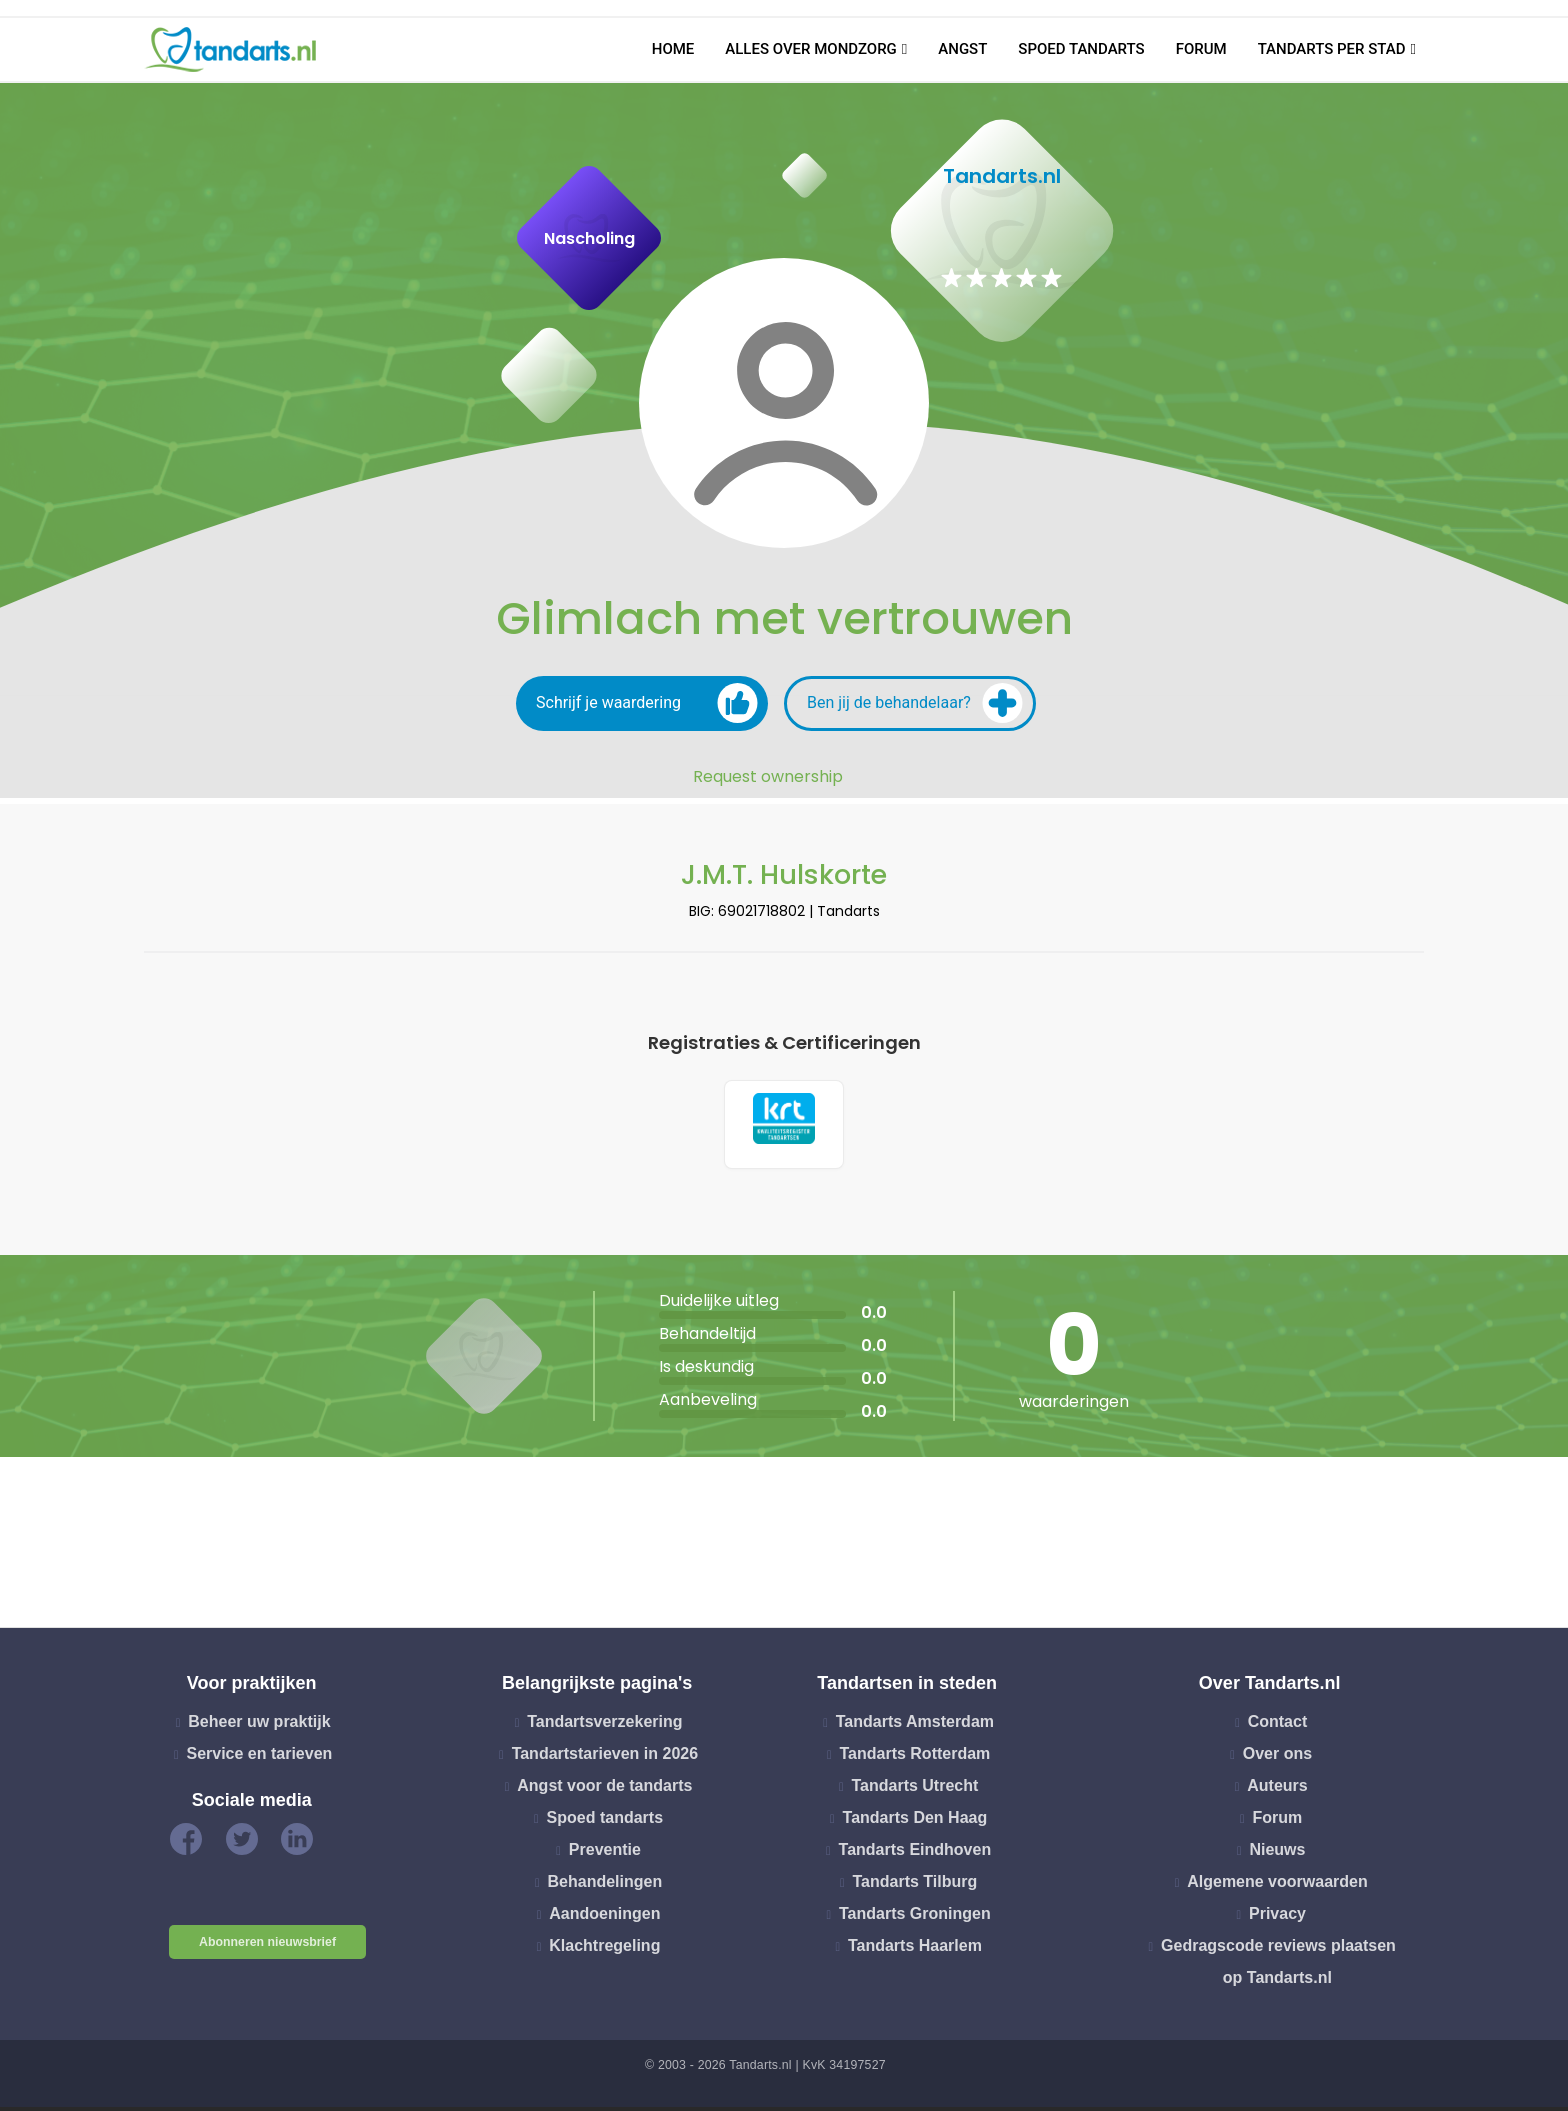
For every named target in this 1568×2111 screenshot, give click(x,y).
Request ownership (768, 777)
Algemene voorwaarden (1277, 1886)
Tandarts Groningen (915, 1918)
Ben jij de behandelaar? (915, 703)
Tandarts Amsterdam (915, 1726)
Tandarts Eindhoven (915, 1854)
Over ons (1277, 1758)
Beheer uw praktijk (259, 1726)
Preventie (605, 1854)
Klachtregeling (604, 1950)
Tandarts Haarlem (915, 1950)
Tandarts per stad (1332, 49)
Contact (1278, 1726)
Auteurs (1277, 1790)
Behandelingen (605, 1886)
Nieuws (1277, 1854)
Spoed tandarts (1081, 49)
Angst (962, 49)
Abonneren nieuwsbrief (267, 1947)
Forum (1201, 49)
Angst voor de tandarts (604, 1790)
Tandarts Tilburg (915, 1886)
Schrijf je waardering (647, 703)
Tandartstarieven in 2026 (605, 1758)
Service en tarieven (259, 1758)
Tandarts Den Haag (915, 1822)
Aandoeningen (604, 1918)
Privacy (1277, 1918)
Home (673, 49)
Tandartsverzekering (604, 1726)
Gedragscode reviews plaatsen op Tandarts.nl (1278, 1966)
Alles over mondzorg (811, 49)
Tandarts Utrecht (914, 1790)
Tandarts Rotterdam (914, 1758)
